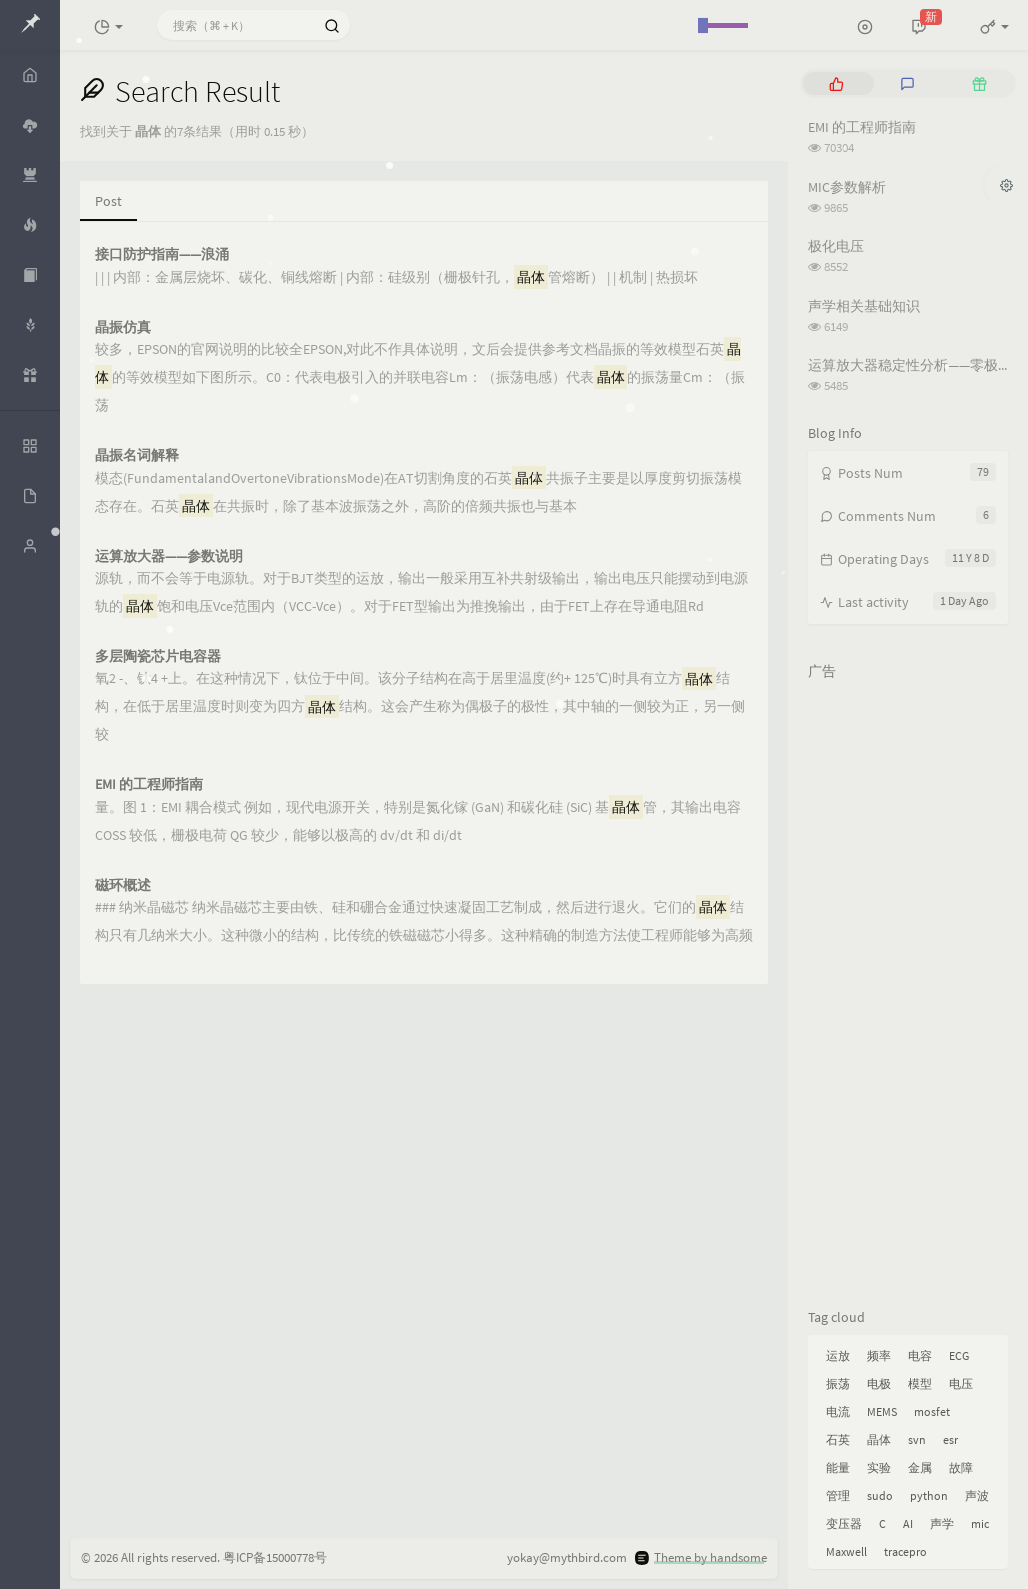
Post (108, 201)
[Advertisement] (908, 990)
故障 (961, 1467)
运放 (838, 1355)
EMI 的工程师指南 (149, 784)
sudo (880, 1495)
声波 (977, 1495)
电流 (838, 1411)
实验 (879, 1467)
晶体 (879, 1439)
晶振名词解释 (137, 455)
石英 (838, 1439)
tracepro (905, 1551)
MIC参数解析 (847, 187)
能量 (838, 1467)
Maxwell (846, 1551)
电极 (879, 1383)
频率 (879, 1355)
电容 (920, 1355)
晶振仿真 (123, 327)
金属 (920, 1467)
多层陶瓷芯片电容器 (158, 656)
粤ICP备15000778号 (275, 1557)
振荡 (838, 1383)
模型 (920, 1383)
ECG (959, 1355)
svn (917, 1439)
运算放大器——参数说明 (169, 556)
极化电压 (836, 246)
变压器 (844, 1523)
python (929, 1495)
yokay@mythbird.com (567, 1557)
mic (980, 1523)
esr (950, 1439)
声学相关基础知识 (864, 306)
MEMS (882, 1411)
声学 (942, 1523)
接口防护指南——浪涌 (162, 254)
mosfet (932, 1411)
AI (908, 1523)
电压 (961, 1383)
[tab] (836, 83)
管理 (838, 1495)
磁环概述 (123, 885)
